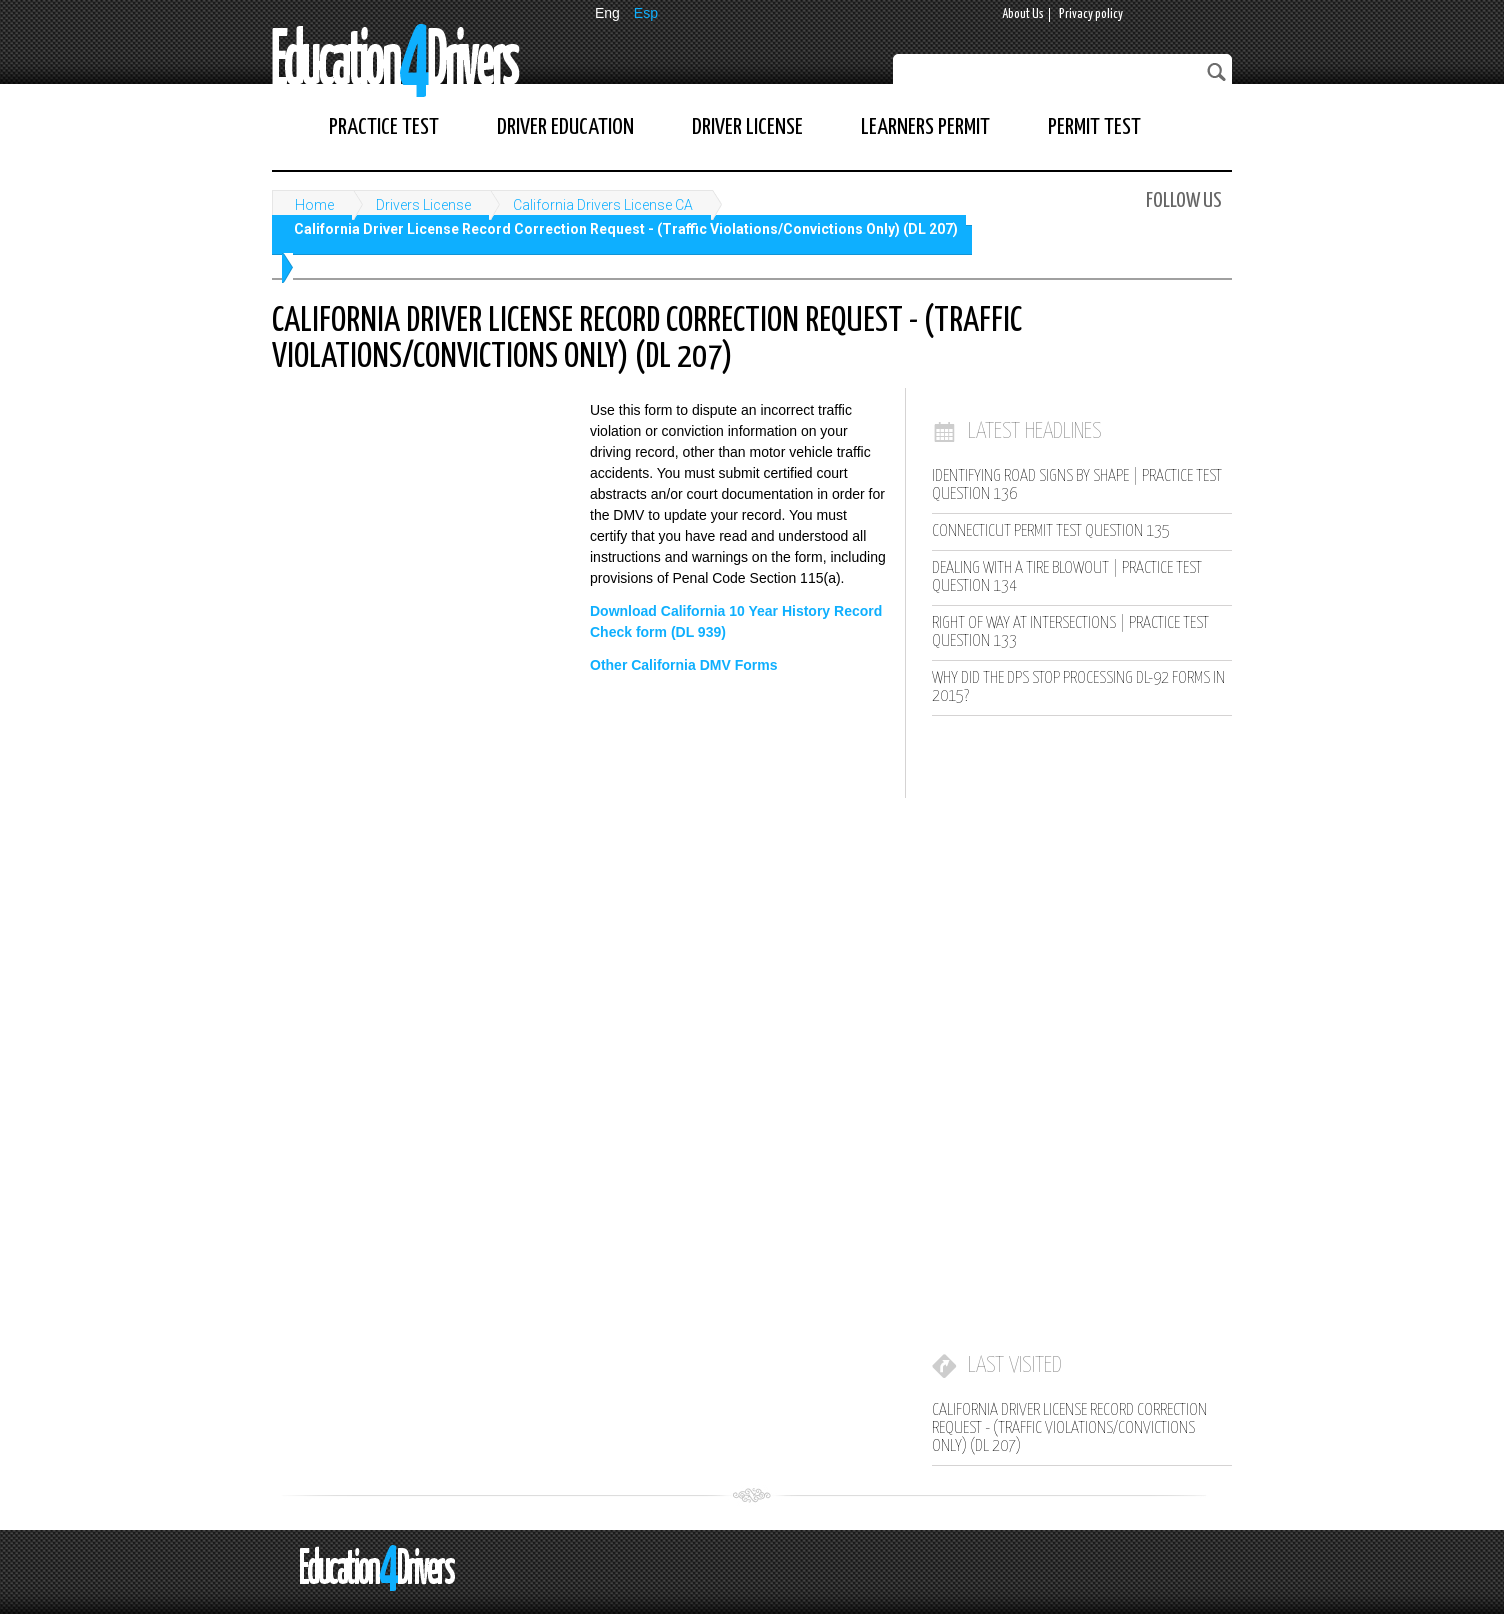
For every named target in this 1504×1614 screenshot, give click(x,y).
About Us (1023, 14)
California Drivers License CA (603, 205)
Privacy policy (1091, 14)
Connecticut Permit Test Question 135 (1051, 531)
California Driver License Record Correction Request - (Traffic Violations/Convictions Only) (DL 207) (626, 229)
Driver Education (565, 127)
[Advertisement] (422, 531)
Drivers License (423, 205)
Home (314, 205)
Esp (646, 13)
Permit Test (1094, 127)
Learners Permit (925, 127)
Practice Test (384, 127)
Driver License (747, 127)
